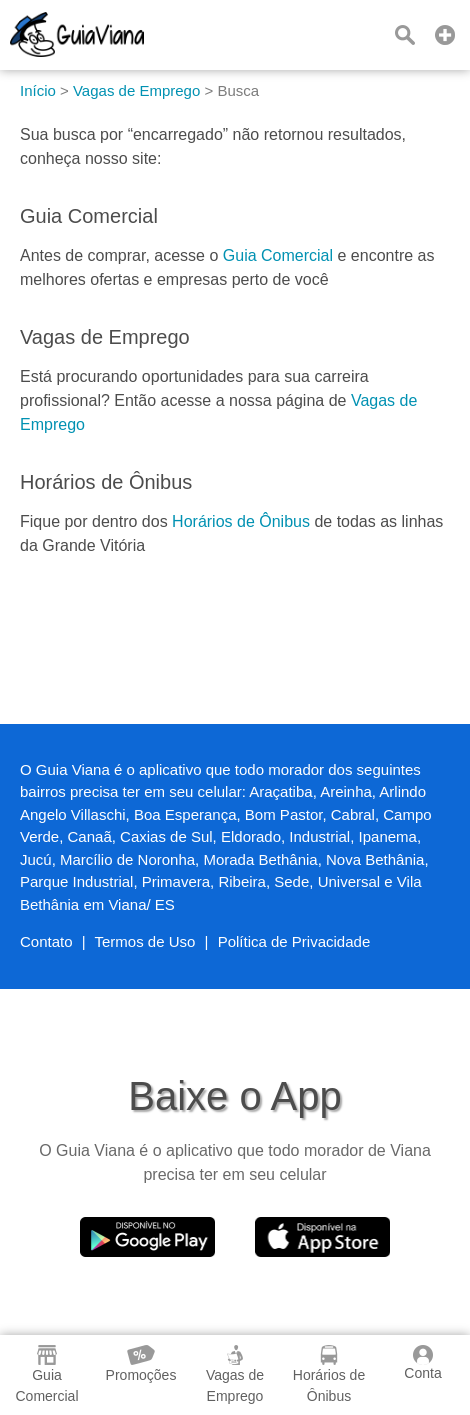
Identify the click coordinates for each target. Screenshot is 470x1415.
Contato (46, 941)
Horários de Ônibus (241, 521)
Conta (422, 1363)
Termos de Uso (145, 941)
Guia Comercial (278, 255)
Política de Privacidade (294, 941)
